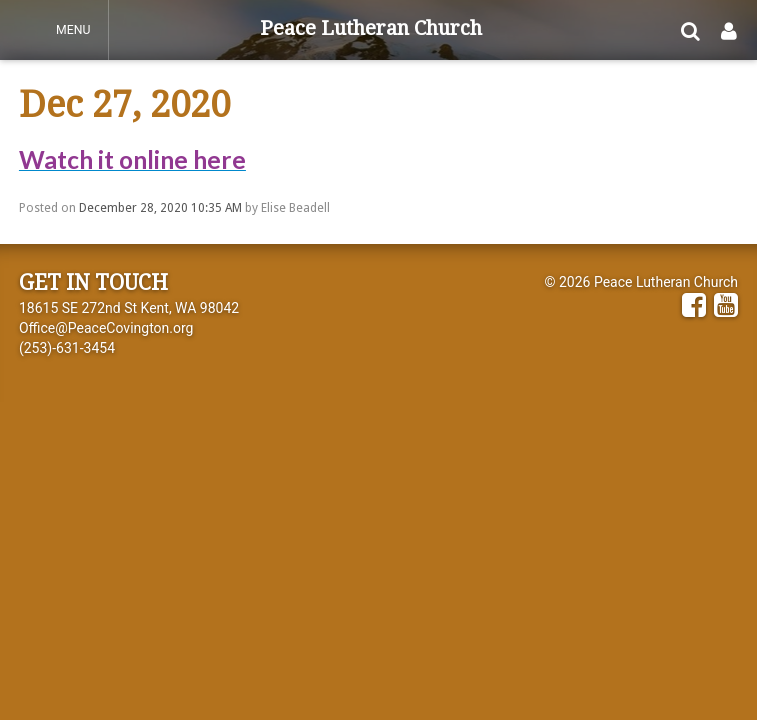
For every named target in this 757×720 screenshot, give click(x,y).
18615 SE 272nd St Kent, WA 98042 (129, 308)
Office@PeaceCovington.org (106, 328)
